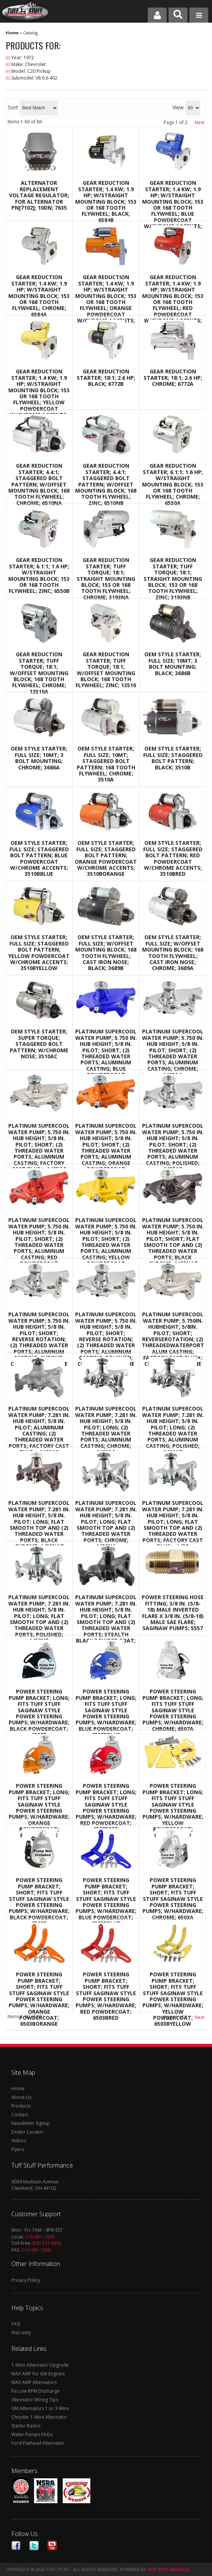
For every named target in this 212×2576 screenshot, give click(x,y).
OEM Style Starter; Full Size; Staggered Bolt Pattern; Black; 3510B (173, 758)
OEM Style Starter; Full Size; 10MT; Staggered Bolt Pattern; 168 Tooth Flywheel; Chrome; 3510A (106, 764)
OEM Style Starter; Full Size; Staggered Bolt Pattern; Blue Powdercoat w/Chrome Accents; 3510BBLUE (39, 858)
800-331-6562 (47, 2243)
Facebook (15, 2545)
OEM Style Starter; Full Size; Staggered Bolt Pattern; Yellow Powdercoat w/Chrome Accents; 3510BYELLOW (39, 952)
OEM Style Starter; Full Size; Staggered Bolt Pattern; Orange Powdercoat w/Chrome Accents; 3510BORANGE (106, 858)
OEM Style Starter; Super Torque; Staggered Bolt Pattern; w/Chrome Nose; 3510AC (39, 1044)
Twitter (34, 2545)
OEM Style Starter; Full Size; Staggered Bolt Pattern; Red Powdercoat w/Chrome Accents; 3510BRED (173, 858)
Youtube (52, 2545)
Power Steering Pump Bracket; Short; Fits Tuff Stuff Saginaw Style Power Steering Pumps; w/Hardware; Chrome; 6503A (172, 1898)
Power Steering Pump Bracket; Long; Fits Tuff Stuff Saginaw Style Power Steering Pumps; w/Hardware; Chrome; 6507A (172, 1710)
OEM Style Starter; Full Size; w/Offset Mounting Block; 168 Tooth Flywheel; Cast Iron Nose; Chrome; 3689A (172, 952)
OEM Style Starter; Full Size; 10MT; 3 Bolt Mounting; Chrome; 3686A (39, 758)
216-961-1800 (39, 2237)
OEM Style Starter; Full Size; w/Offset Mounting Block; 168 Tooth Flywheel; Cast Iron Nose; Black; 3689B (105, 952)
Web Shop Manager (168, 2569)
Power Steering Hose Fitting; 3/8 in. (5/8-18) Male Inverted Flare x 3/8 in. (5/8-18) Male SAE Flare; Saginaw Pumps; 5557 (173, 1612)
